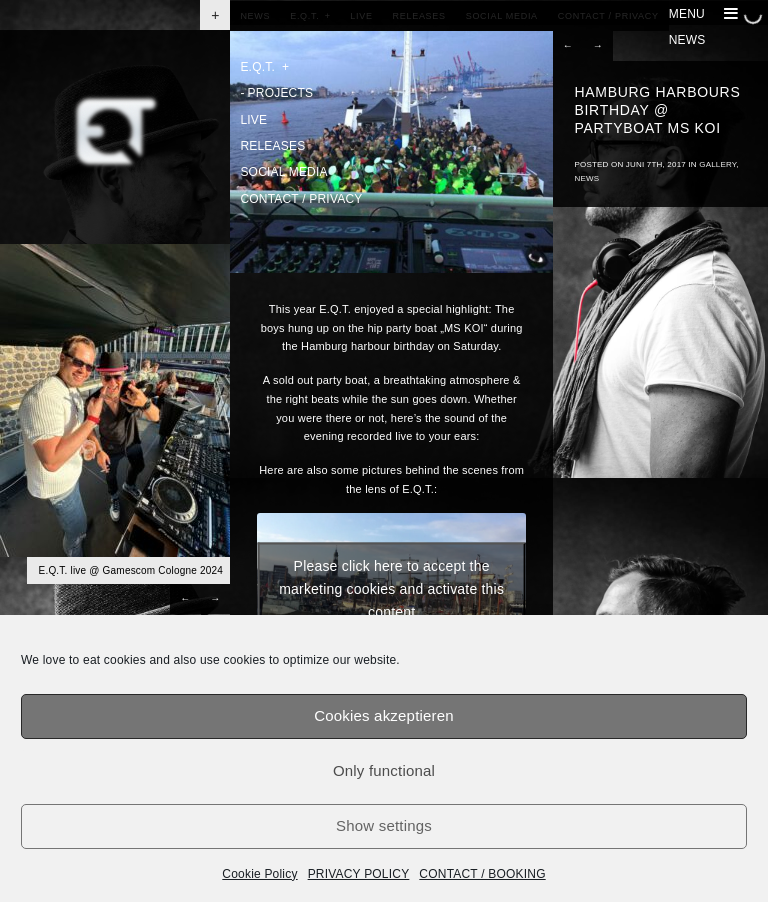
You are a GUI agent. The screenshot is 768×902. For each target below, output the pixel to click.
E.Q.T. (264, 67)
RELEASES (272, 146)
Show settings (384, 825)
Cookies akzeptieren (384, 715)
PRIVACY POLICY (359, 874)
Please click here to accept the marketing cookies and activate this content (391, 588)
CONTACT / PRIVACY (301, 199)
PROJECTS (276, 93)
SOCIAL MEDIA (283, 172)
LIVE (253, 120)
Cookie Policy (259, 874)
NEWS (687, 40)
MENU (703, 14)
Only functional (384, 770)
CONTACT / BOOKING (482, 874)
